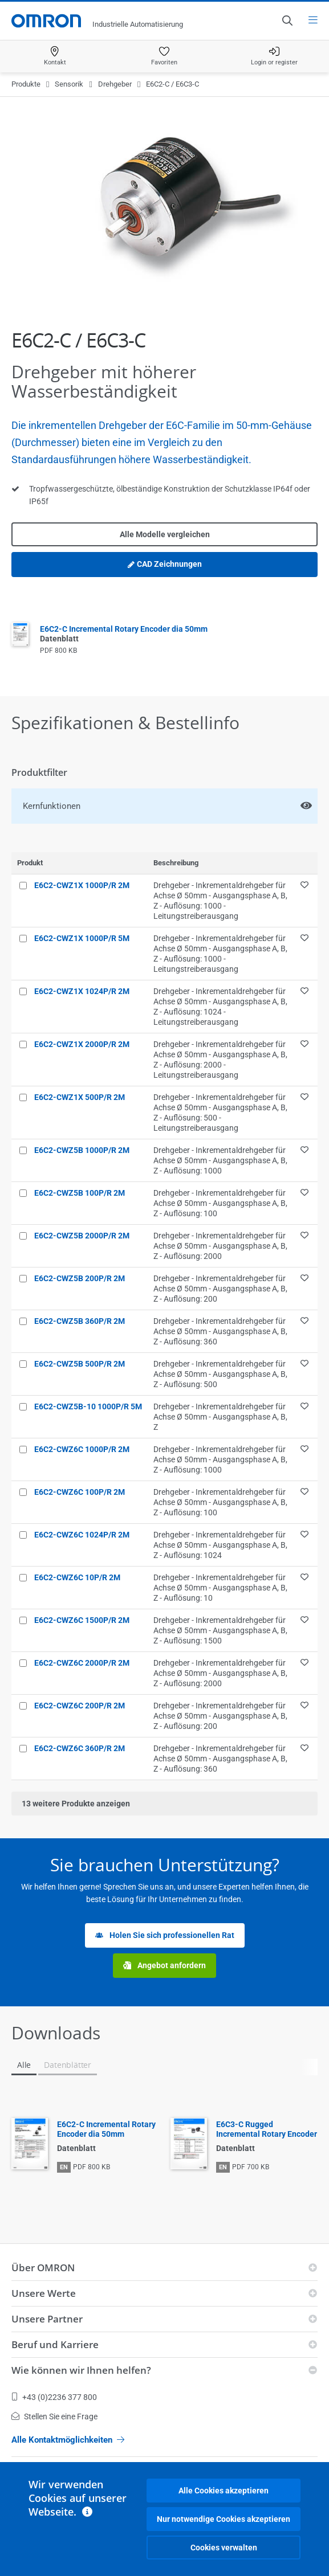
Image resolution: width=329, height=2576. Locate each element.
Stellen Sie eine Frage (54, 2416)
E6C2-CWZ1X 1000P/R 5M (81, 938)
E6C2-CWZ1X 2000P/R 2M (81, 1044)
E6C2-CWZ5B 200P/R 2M (79, 1278)
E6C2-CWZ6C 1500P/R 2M (81, 1620)
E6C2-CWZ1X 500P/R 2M (79, 1097)
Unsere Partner (47, 2318)
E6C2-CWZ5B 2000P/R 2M (81, 1235)
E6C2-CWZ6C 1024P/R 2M (81, 1534)
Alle (24, 2064)
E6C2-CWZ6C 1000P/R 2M (81, 1449)
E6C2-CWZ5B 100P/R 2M (79, 1192)
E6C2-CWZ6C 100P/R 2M (79, 1491)
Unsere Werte (43, 2293)
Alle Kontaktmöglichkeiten (67, 2440)
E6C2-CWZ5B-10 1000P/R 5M (88, 1406)
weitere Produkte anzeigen (76, 1803)
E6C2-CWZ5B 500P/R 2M (79, 1363)
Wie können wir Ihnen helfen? (81, 2370)
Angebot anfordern (164, 1965)
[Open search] (287, 20)
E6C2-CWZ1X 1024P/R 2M (81, 991)
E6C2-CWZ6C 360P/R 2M (79, 1748)
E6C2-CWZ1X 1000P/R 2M (81, 885)
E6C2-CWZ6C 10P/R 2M (77, 1577)
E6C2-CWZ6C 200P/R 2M (79, 1705)
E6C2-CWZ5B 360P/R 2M (79, 1321)
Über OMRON (43, 2267)
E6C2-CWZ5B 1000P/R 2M (81, 1150)
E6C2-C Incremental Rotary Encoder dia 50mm (106, 2129)
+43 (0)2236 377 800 (54, 2397)
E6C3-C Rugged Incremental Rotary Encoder (266, 2129)
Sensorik (69, 84)
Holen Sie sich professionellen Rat (164, 1935)
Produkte (25, 84)
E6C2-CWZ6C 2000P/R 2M (81, 1662)
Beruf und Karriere (55, 2344)
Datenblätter (67, 2064)
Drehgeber (115, 84)
